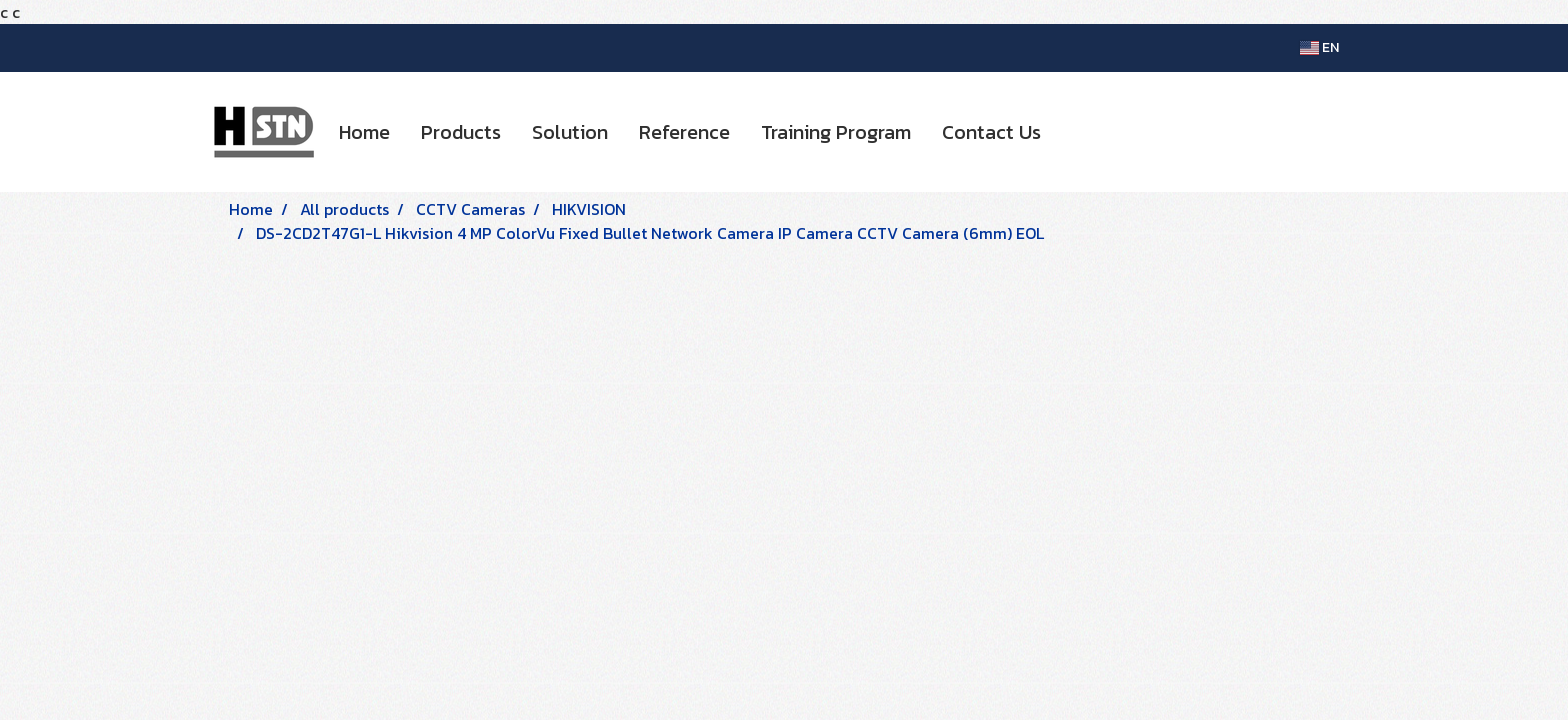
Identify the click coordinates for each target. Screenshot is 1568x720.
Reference (684, 132)
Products (461, 132)
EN (1319, 47)
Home (364, 132)
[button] (1074, 132)
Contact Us (991, 132)
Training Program (836, 132)
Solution (570, 132)
